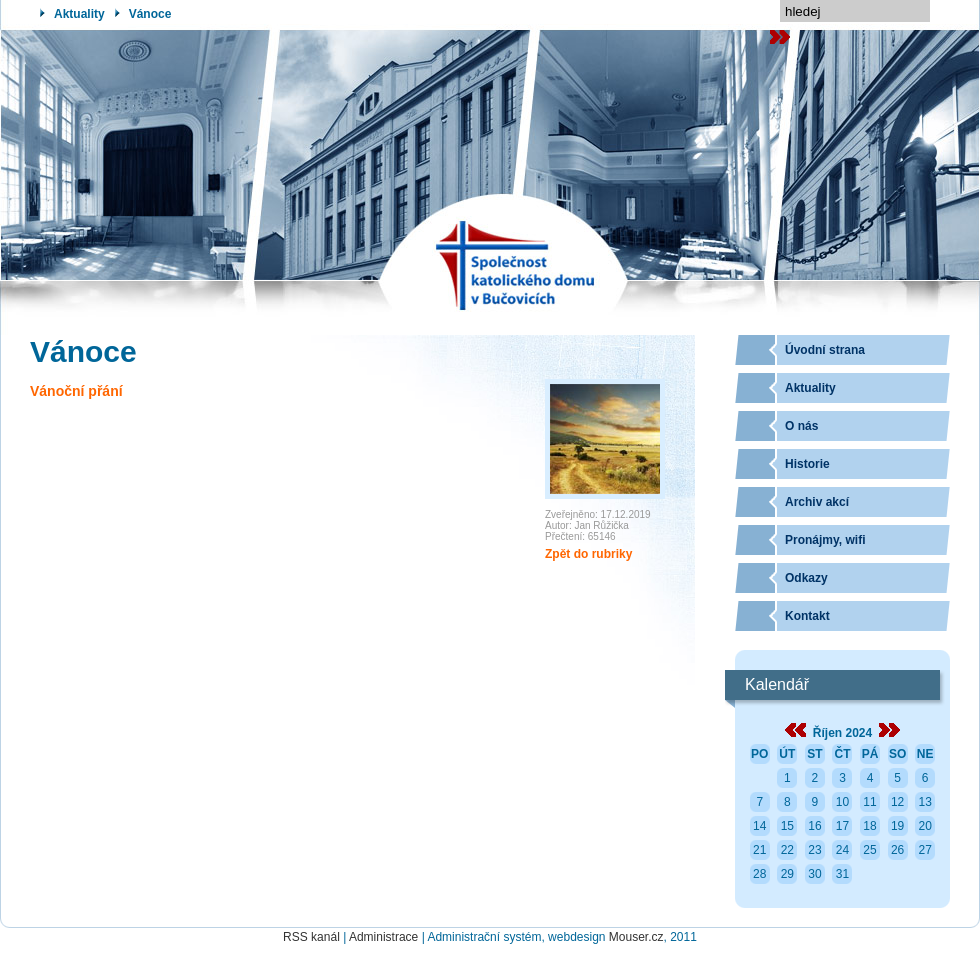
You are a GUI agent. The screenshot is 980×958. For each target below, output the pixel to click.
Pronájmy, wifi (825, 540)
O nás (801, 426)
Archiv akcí (817, 502)
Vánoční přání (76, 391)
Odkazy (806, 578)
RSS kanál (311, 937)
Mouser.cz (636, 937)
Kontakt (807, 616)
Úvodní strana (825, 350)
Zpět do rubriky (588, 554)
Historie (807, 464)
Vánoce (150, 14)
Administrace (383, 937)
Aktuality (79, 14)
